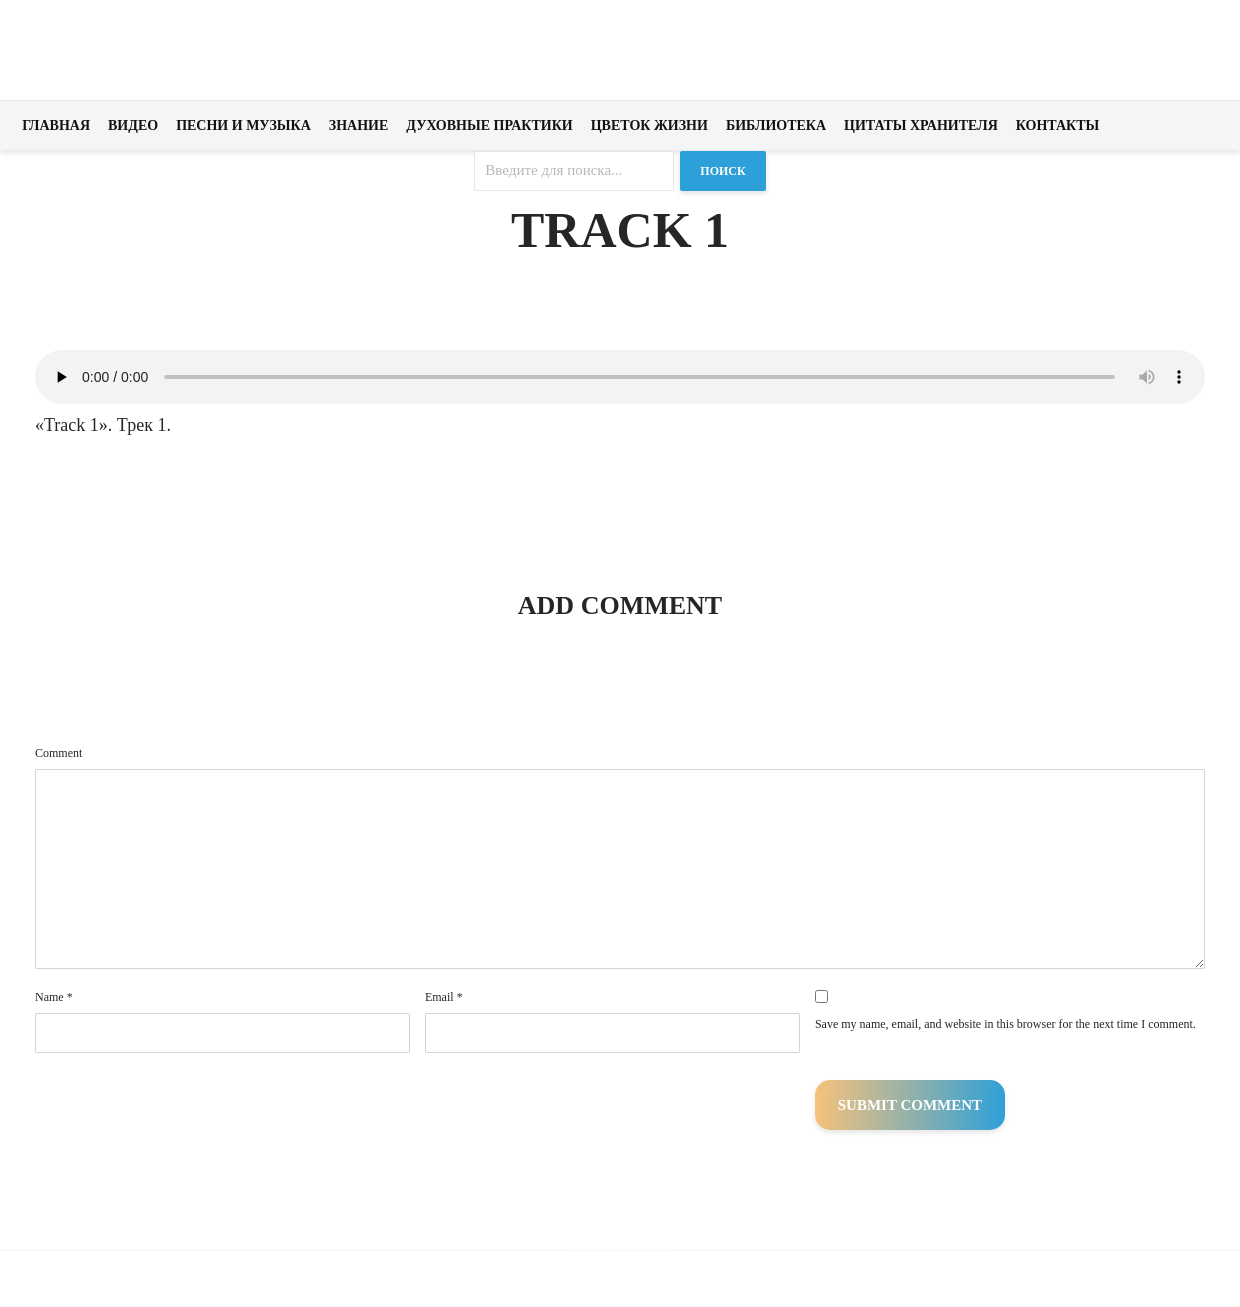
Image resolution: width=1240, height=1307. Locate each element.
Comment (58, 753)
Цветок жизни (649, 125)
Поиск (722, 171)
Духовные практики (489, 125)
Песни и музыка (243, 125)
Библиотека (776, 125)
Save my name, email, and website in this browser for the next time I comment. (1005, 1024)
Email (444, 997)
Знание (359, 125)
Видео (133, 125)
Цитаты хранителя (921, 125)
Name (54, 997)
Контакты (1058, 125)
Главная (56, 125)
